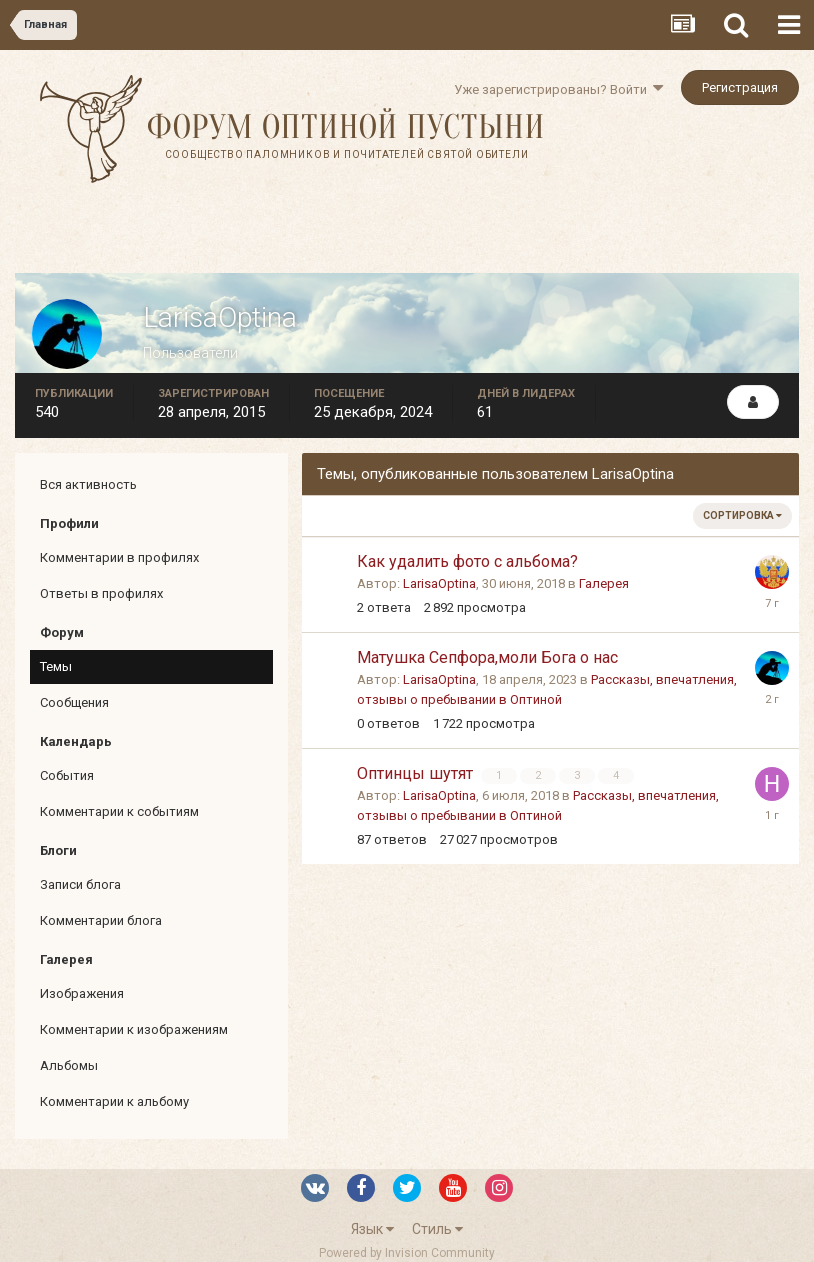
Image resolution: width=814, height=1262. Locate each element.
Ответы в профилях (101, 593)
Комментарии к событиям (119, 811)
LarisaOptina (439, 583)
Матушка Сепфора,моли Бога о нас (487, 657)
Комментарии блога (101, 920)
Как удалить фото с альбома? (467, 561)
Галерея (604, 583)
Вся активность (88, 484)
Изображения (82, 993)
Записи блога (80, 884)
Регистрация (740, 87)
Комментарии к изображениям (134, 1029)
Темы (56, 666)
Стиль (437, 1229)
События (67, 775)
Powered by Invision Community (407, 1253)
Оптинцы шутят (417, 773)
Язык (372, 1229)
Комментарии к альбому (114, 1101)
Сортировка (742, 515)
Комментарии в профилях (119, 557)
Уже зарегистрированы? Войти (558, 89)
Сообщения (74, 702)
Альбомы (69, 1065)
